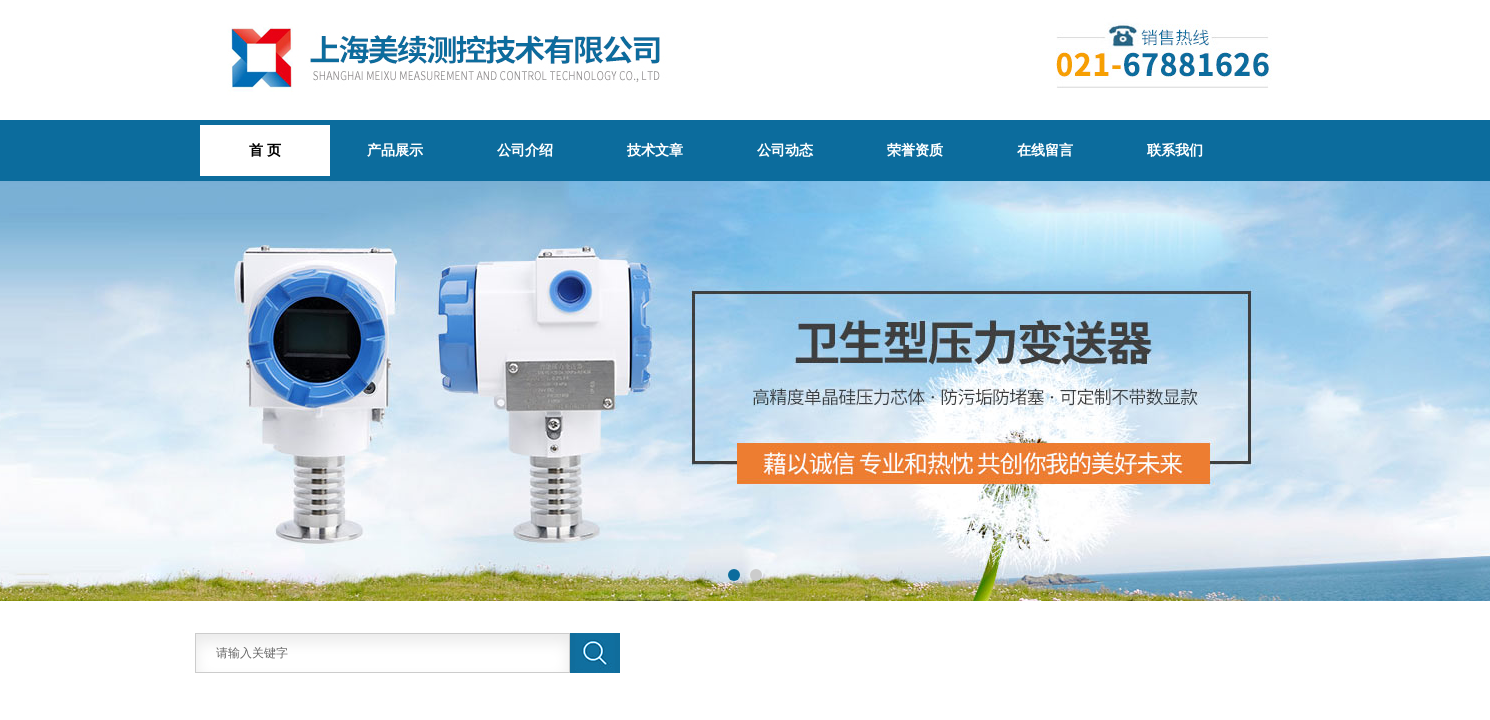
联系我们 (1175, 150)
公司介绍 (525, 150)
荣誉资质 (915, 150)
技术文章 (655, 150)
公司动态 (785, 150)
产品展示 (395, 150)
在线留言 (1045, 150)
